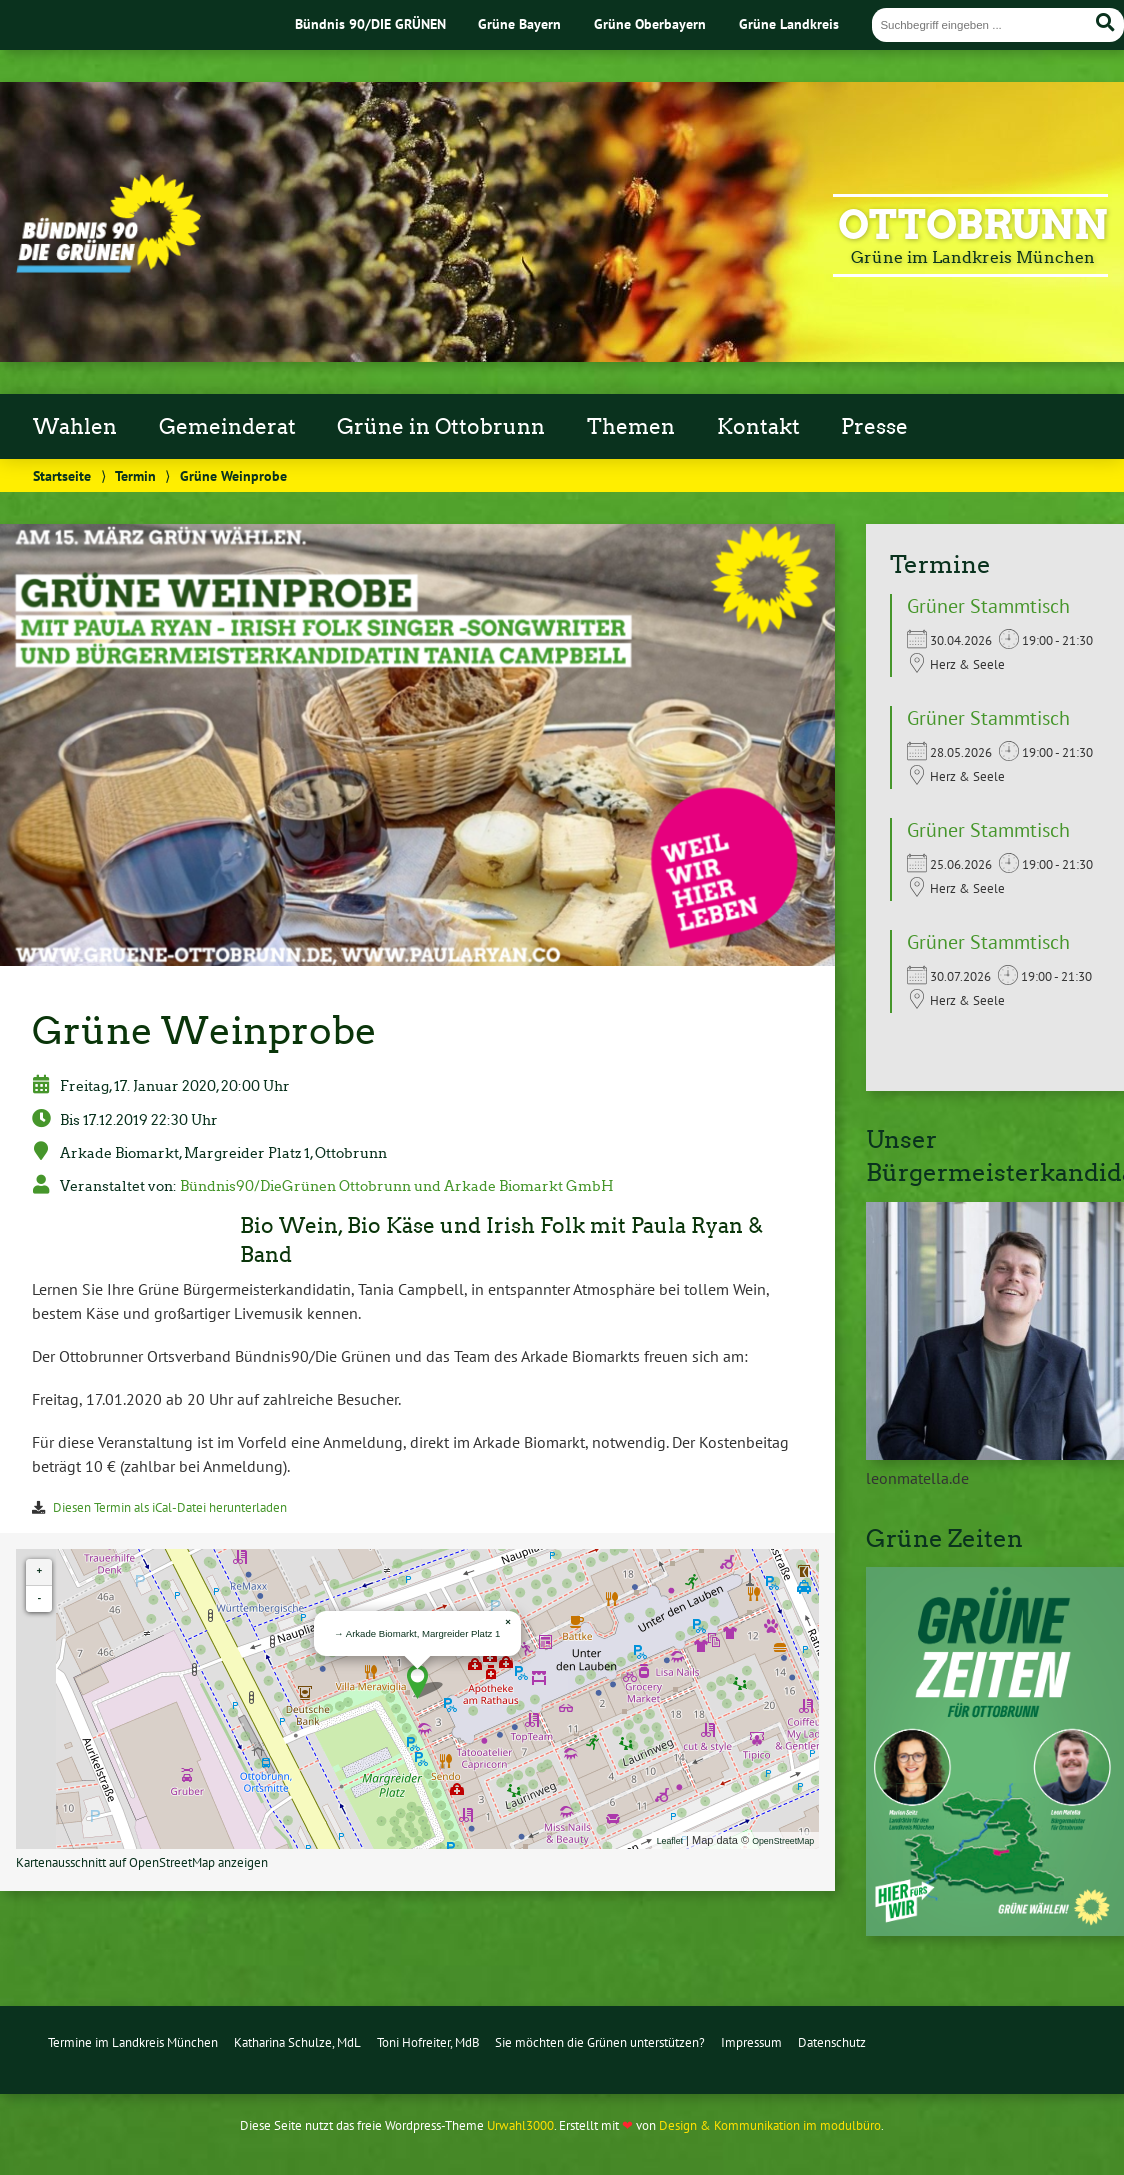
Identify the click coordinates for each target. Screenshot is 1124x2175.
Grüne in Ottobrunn (441, 427)
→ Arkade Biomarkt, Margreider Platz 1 (417, 1633)
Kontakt (758, 427)
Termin (135, 475)
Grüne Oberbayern (650, 23)
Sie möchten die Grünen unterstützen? (600, 2042)
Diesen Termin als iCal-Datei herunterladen (170, 1507)
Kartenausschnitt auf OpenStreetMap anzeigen (142, 1862)
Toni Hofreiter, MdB (428, 2042)
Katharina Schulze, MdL (297, 2042)
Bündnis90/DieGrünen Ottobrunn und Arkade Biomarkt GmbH (397, 1186)
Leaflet (670, 1841)
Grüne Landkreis (789, 23)
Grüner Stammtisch (988, 606)
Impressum (751, 2042)
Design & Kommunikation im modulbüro (770, 2125)
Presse (874, 427)
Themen (631, 427)
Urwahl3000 (520, 2125)
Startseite (62, 475)
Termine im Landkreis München (133, 2042)
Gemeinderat (227, 427)
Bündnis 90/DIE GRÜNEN (370, 23)
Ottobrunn (973, 225)
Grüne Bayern (519, 23)
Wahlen (75, 427)
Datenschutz (832, 2042)
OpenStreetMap (783, 1841)
